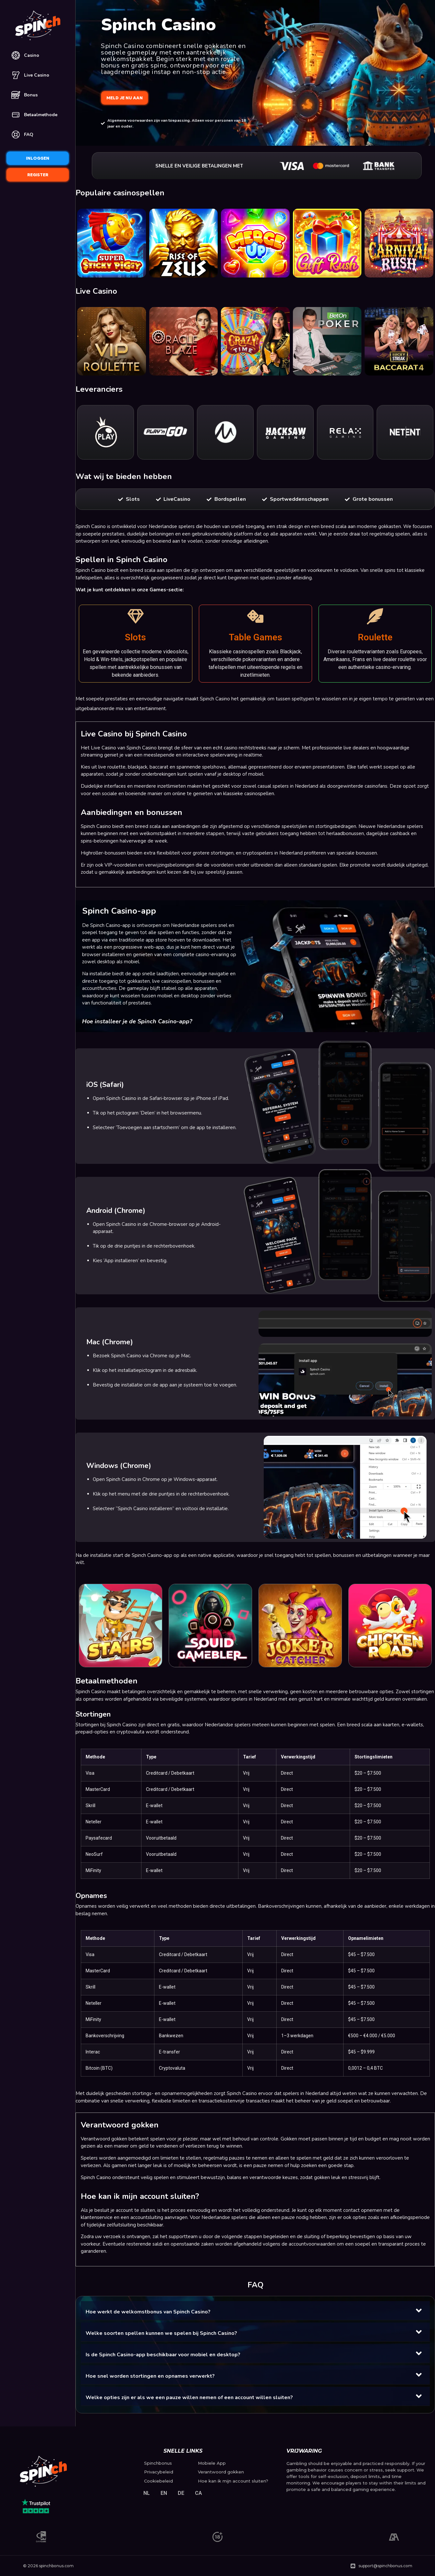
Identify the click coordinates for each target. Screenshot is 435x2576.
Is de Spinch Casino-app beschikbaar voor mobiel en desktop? (163, 2354)
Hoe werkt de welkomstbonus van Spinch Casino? (148, 2311)
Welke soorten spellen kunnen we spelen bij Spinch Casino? (161, 2333)
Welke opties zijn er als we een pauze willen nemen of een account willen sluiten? (189, 2397)
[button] (255, 2310)
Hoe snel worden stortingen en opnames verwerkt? (150, 2376)
